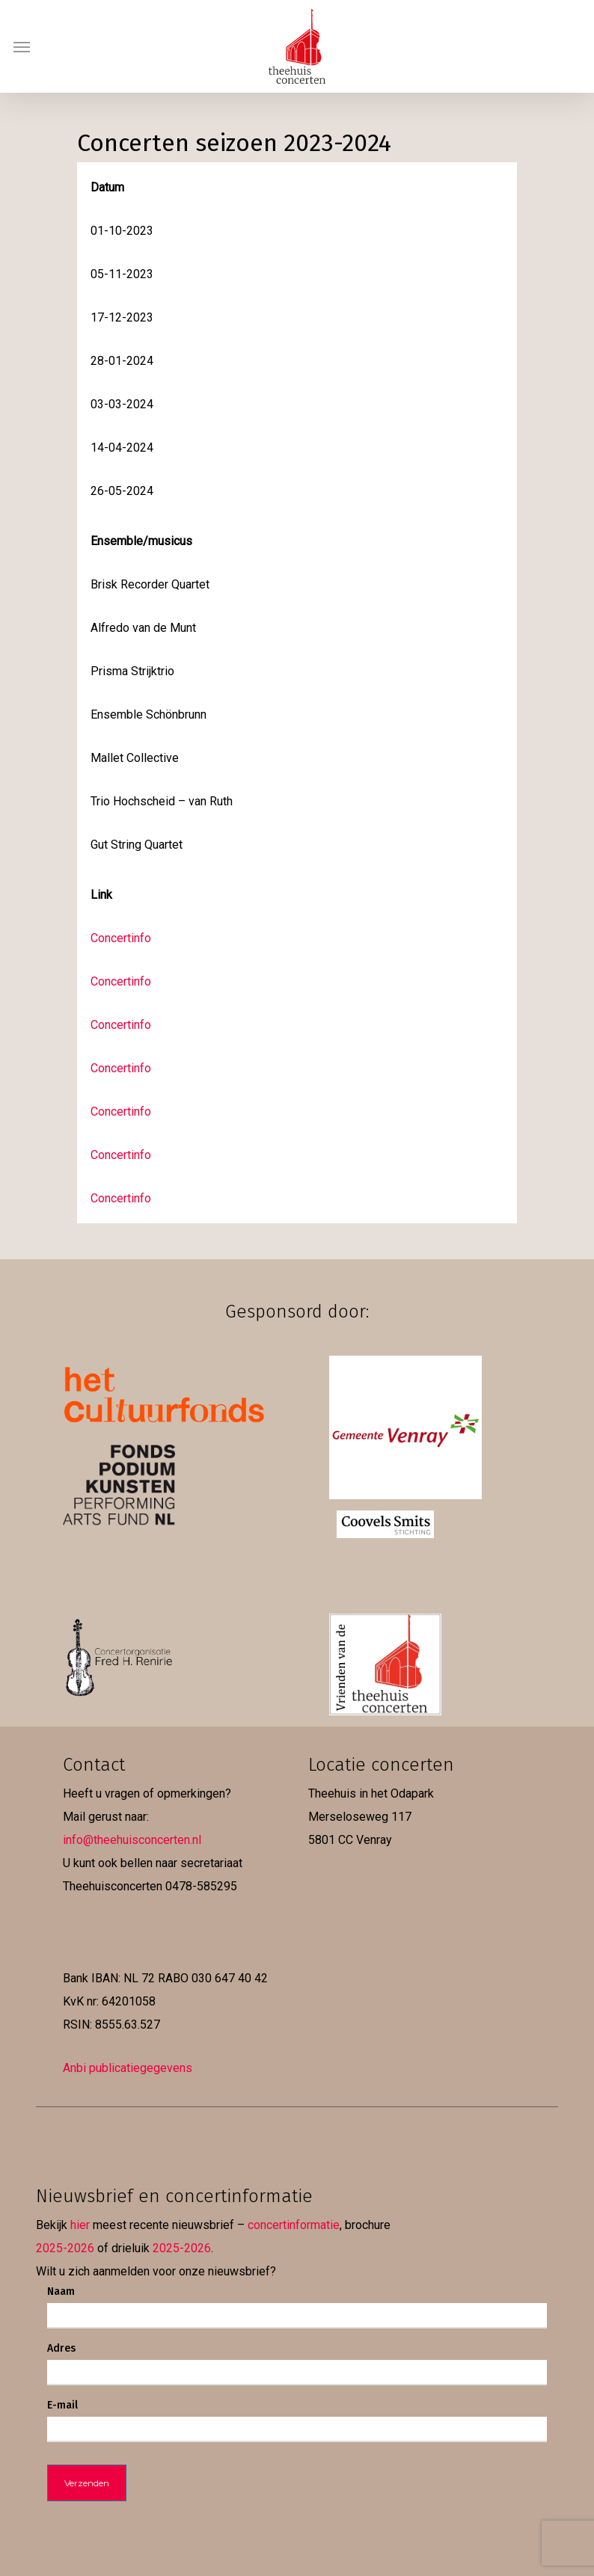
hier (80, 2225)
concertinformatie (294, 2225)
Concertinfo (121, 938)
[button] (21, 46)
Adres (61, 2348)
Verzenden (86, 2483)
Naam (61, 2291)
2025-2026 (65, 2248)
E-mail (62, 2405)
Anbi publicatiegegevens (127, 2068)
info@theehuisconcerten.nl (132, 1840)
